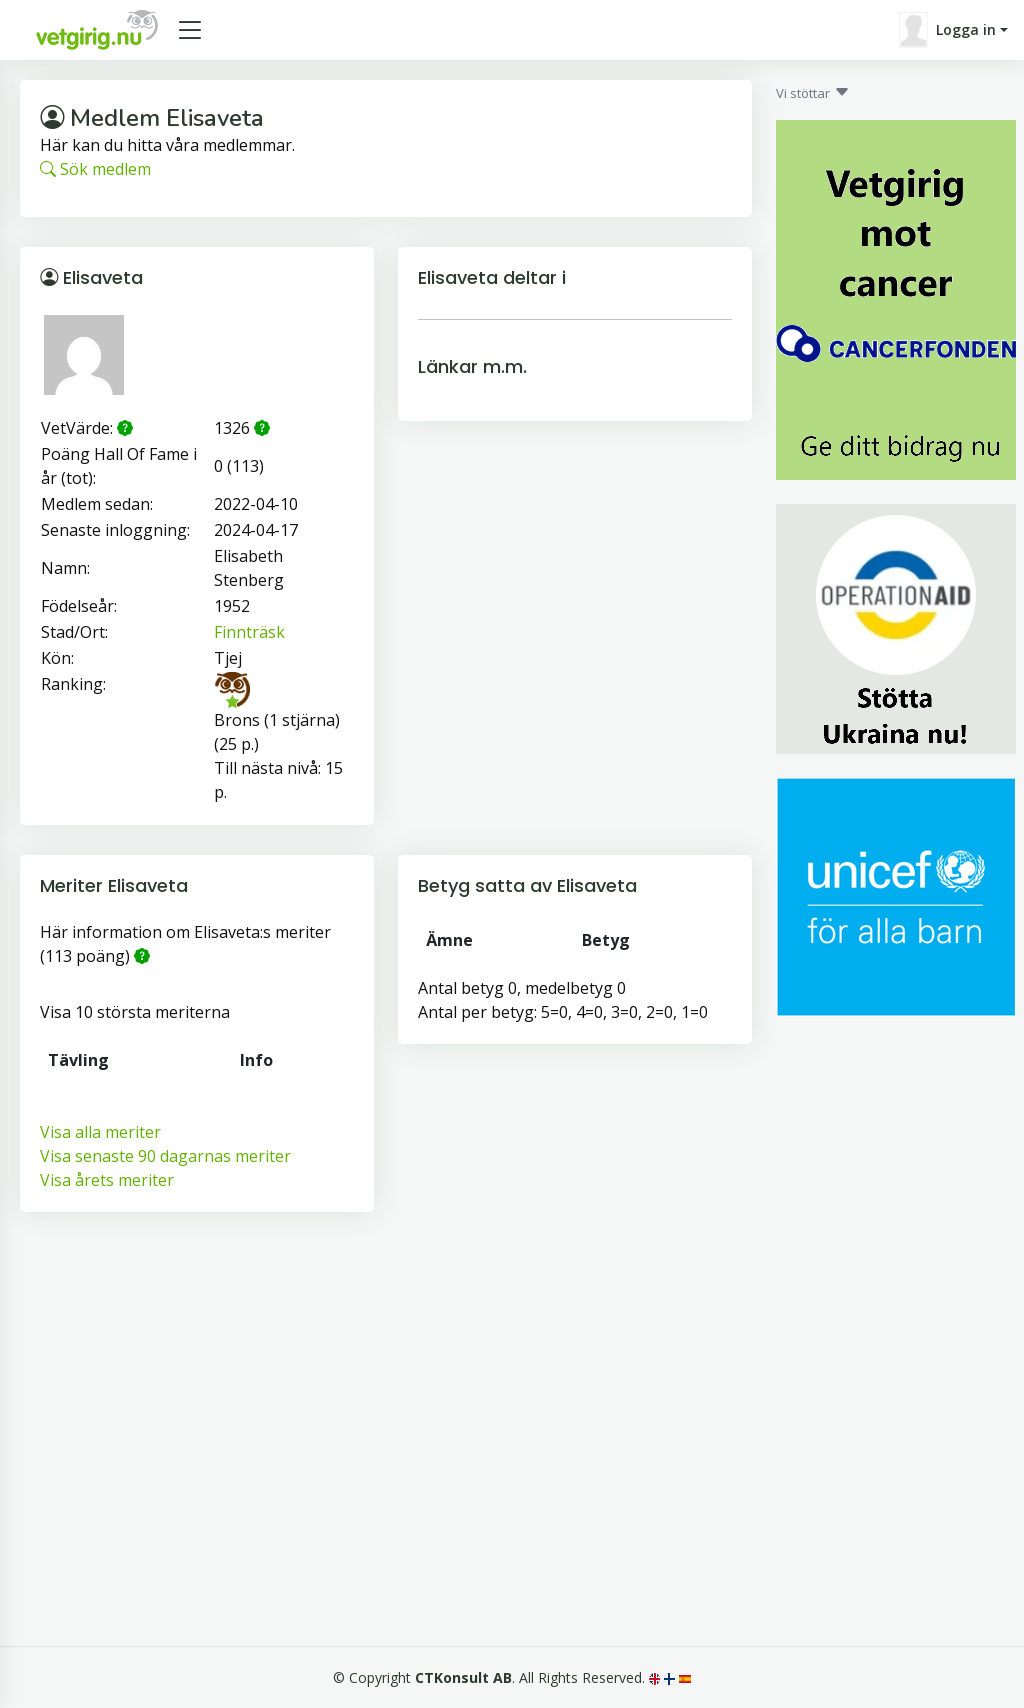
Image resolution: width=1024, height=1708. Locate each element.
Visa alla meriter (100, 1132)
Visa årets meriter (107, 1180)
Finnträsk (249, 632)
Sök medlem (95, 169)
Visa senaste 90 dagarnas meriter (165, 1156)
